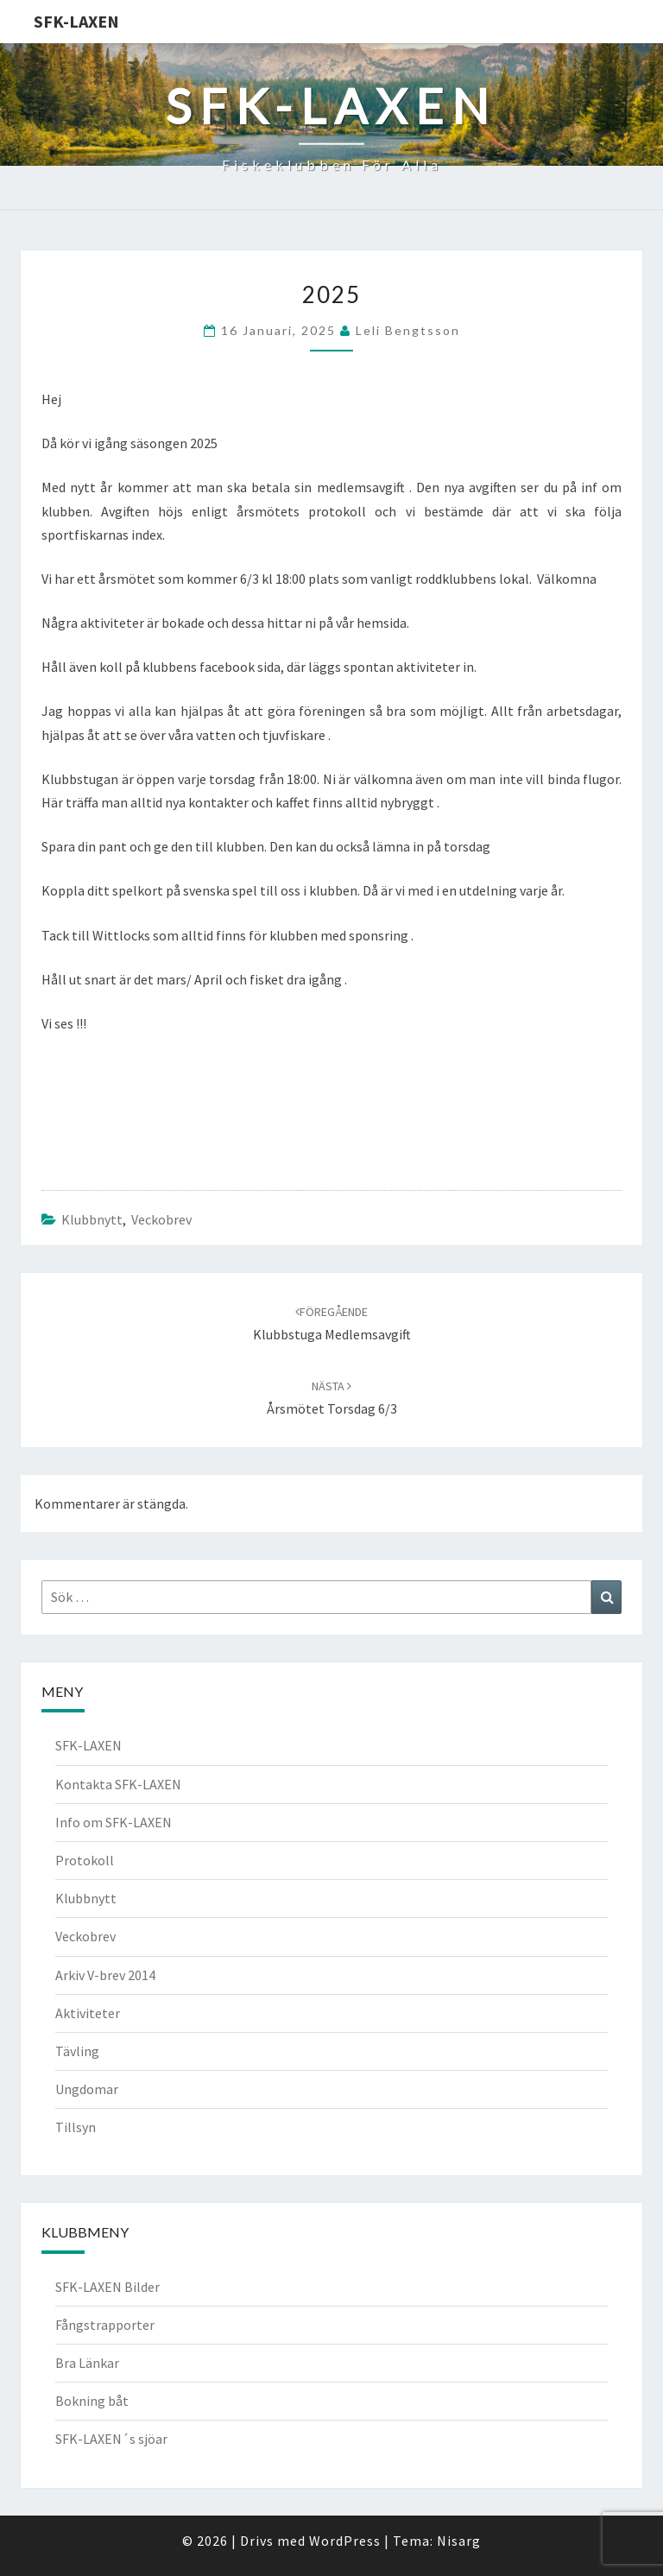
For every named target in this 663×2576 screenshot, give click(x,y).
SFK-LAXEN (76, 21)
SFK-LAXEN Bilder (107, 2286)
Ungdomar (86, 2089)
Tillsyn (75, 2127)
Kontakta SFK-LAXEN (118, 1784)
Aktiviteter (87, 2013)
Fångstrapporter (105, 2324)
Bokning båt (92, 2400)
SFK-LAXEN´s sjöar (111, 2438)
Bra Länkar (87, 2362)
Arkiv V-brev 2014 (105, 1975)
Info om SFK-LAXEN (113, 1822)
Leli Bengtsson (408, 330)
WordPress (345, 2540)
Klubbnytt (92, 1219)
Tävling (77, 2051)
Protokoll (84, 1860)
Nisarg (459, 2540)
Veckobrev (161, 1219)
